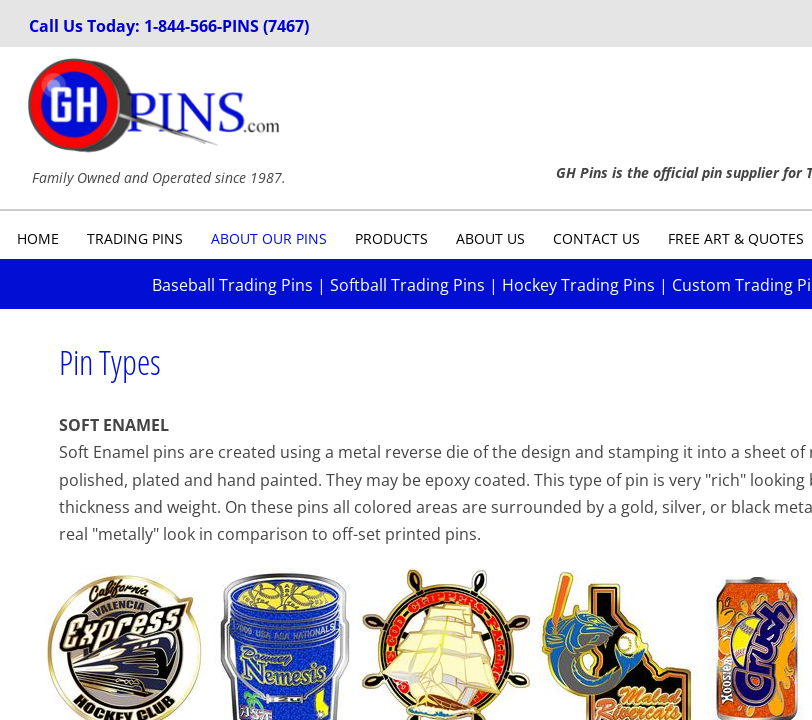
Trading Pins (135, 238)
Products (391, 238)
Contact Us (596, 238)
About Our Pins (269, 238)
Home (38, 238)
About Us (490, 238)
